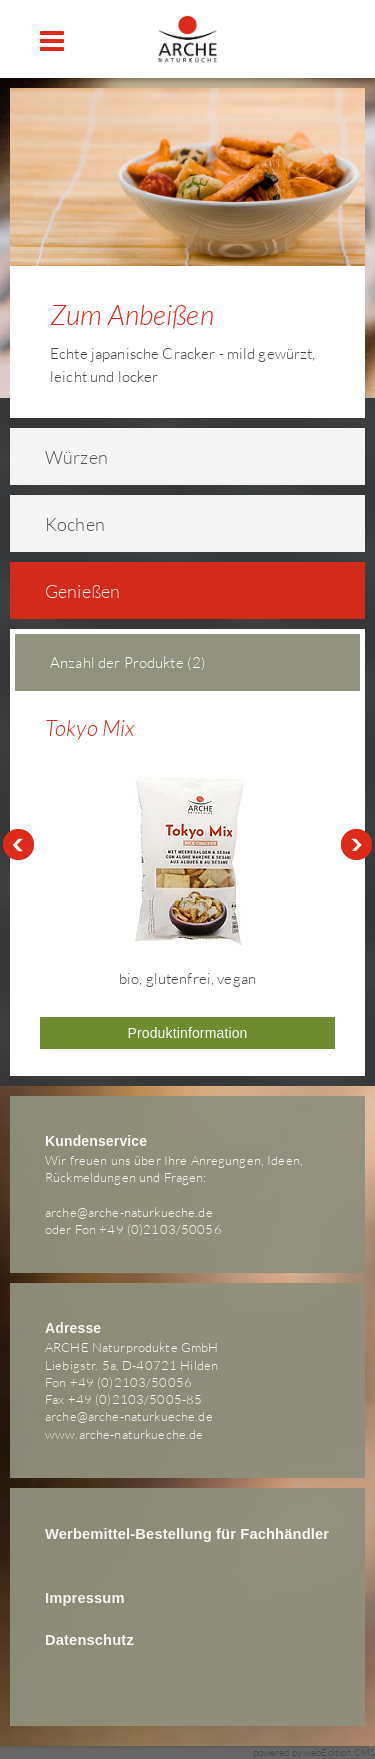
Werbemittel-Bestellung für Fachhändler (187, 1534)
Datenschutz (89, 1640)
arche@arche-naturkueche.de (129, 1212)
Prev (18, 845)
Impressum (85, 1598)
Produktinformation (187, 1033)
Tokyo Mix (89, 727)
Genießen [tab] (69, 591)
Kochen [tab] (62, 524)
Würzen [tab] (63, 457)
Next (357, 845)
